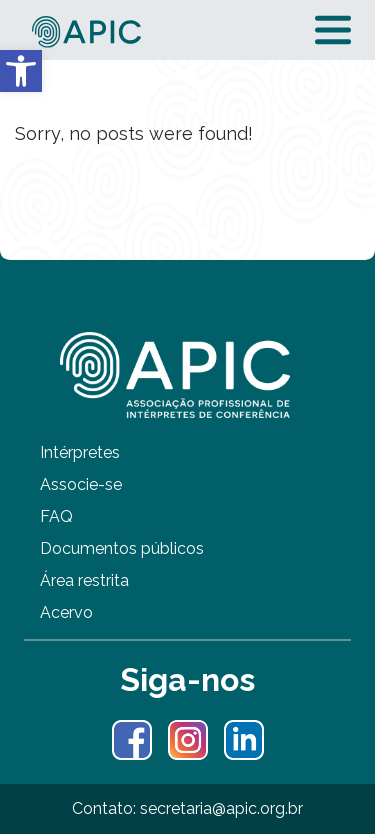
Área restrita (84, 580)
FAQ (56, 516)
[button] (21, 71)
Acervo (66, 612)
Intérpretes (80, 452)
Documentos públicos (122, 548)
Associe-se (81, 484)
